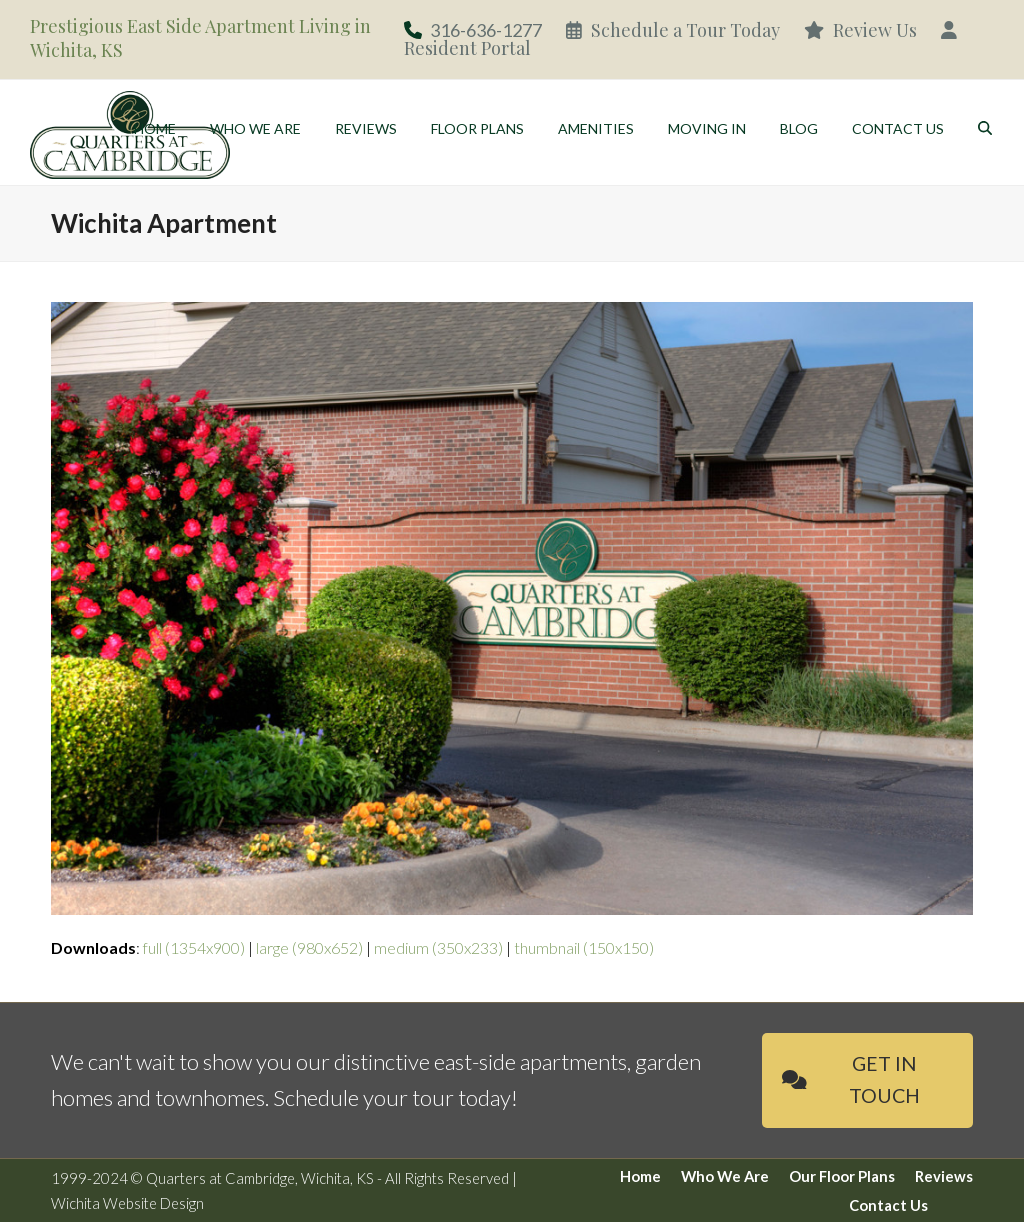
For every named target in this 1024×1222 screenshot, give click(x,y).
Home (640, 1176)
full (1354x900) (194, 947)
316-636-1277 (486, 30)
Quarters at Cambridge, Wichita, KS (260, 1178)
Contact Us (888, 1205)
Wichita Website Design (127, 1203)
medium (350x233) (438, 947)
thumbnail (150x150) (584, 947)
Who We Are (725, 1176)
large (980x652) (309, 947)
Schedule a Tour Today (673, 30)
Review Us (860, 30)
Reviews (944, 1176)
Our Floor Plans (842, 1176)
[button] (985, 130)
